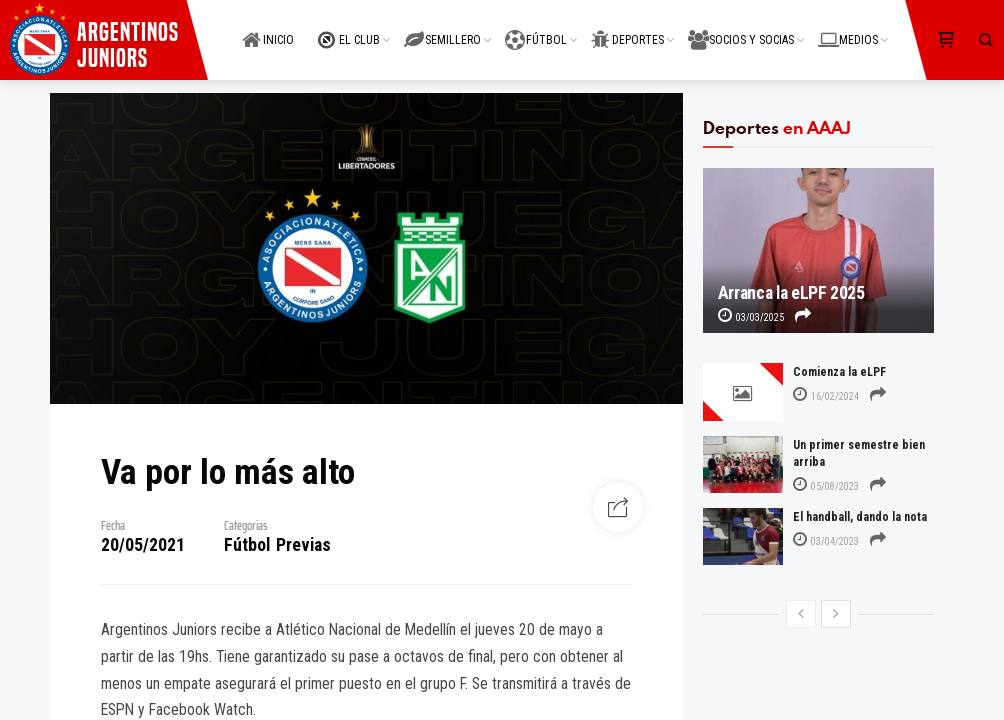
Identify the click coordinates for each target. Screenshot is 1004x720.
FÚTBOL (536, 28)
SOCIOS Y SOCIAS (741, 28)
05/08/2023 (826, 486)
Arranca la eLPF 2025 (791, 293)
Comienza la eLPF (839, 372)
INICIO (268, 28)
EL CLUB (349, 28)
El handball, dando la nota (860, 517)
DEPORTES (627, 28)
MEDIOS (848, 28)
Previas (303, 545)
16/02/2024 (826, 396)
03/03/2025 (751, 317)
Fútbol (247, 545)
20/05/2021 (143, 545)
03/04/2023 (826, 541)
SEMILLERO (442, 28)
